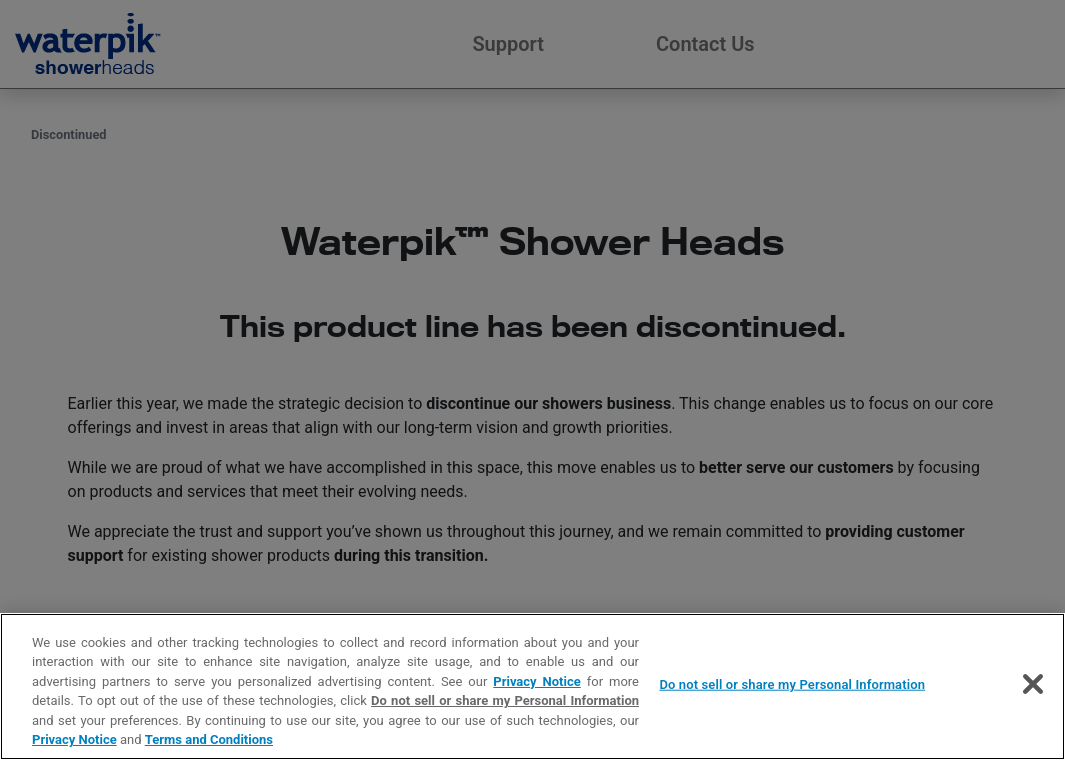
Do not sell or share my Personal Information (505, 700)
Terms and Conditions (209, 739)
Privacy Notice (536, 681)
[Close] (1033, 684)
